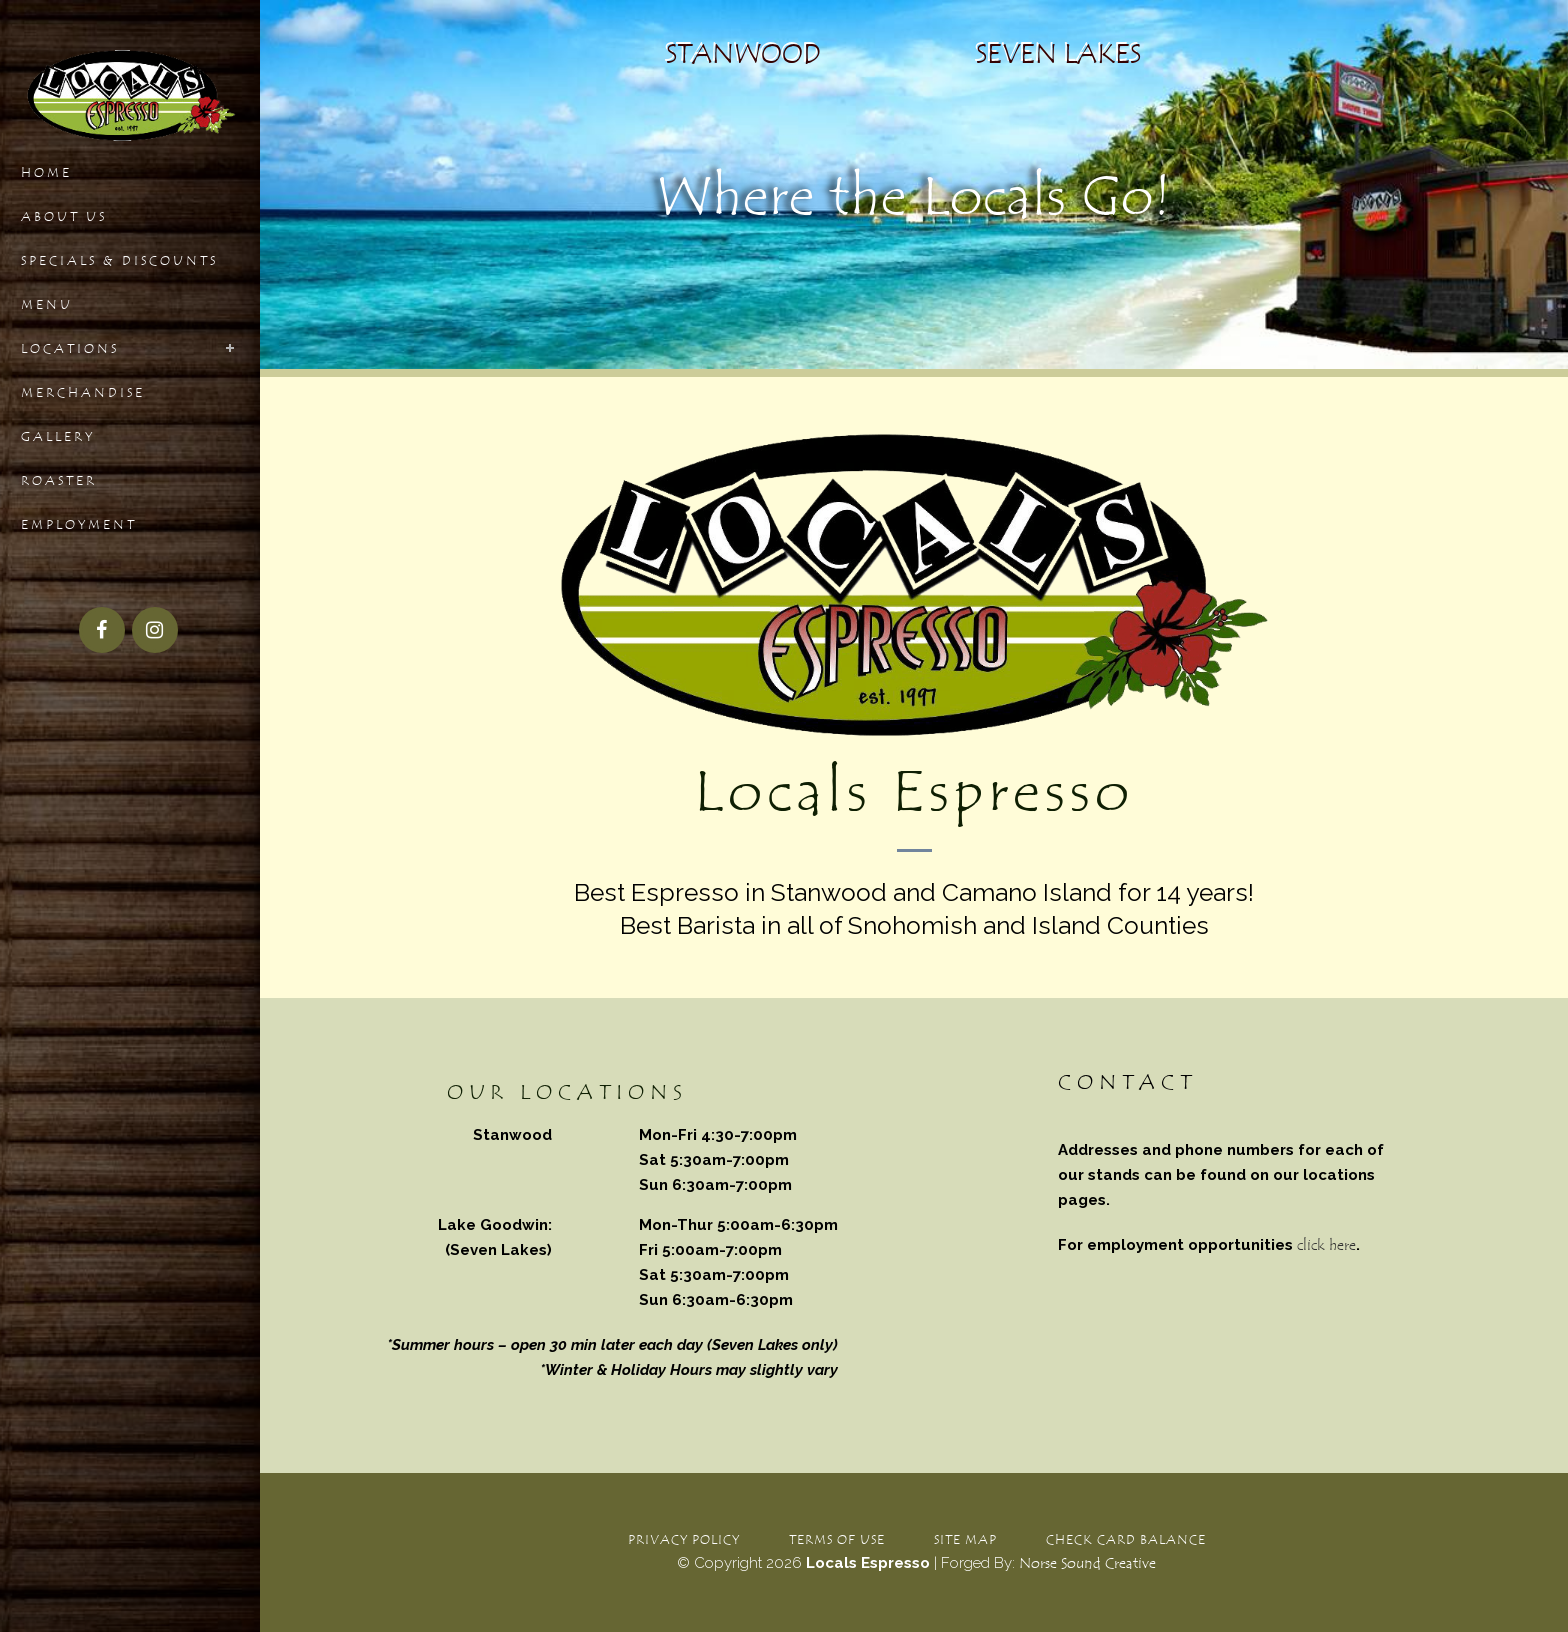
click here (1326, 1245)
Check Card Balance (1126, 1539)
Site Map (965, 1539)
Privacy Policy (684, 1539)
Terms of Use (837, 1539)
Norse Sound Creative (1087, 1563)
